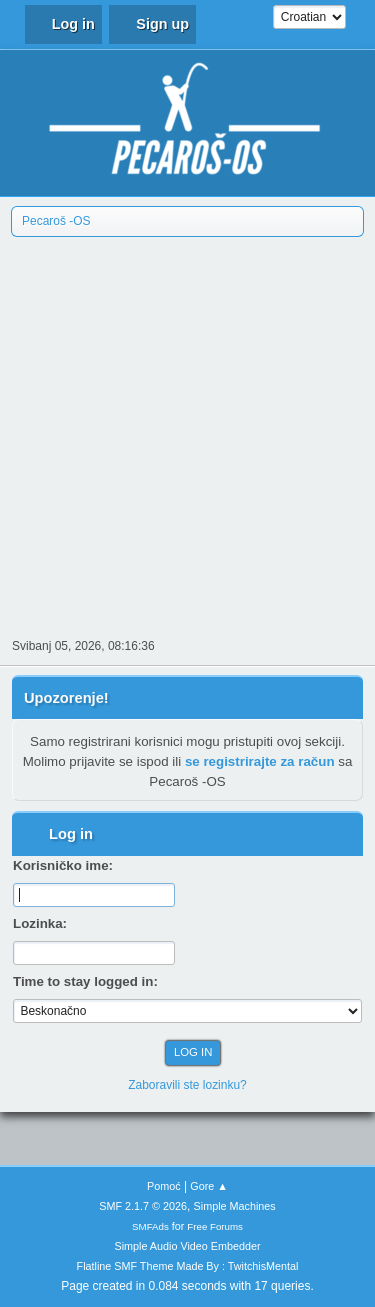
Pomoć (164, 1186)
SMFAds (150, 1226)
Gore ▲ (209, 1186)
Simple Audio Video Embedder (187, 1246)
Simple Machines (235, 1206)
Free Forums (215, 1226)
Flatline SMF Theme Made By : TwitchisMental (188, 1266)
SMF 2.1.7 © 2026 (143, 1206)
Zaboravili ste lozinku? (187, 1085)
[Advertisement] (187, 435)
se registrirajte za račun (260, 761)
